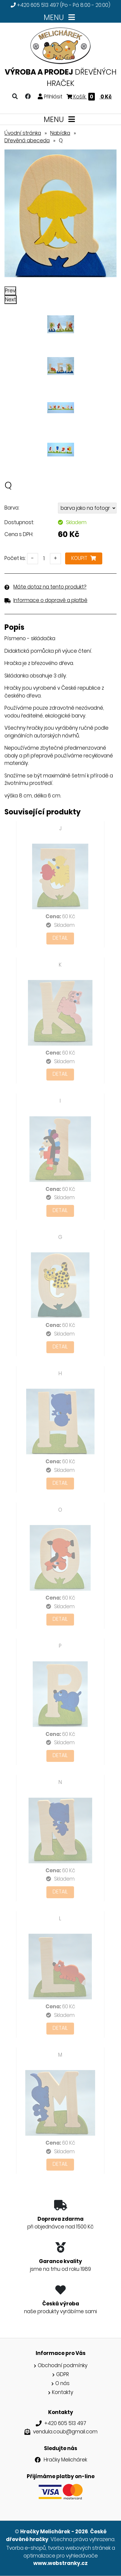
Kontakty (62, 2392)
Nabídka (60, 133)
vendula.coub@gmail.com (65, 2431)
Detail (60, 938)
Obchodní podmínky (62, 2365)
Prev (10, 290)
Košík (89, 96)
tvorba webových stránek (79, 2548)
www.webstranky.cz (60, 2563)
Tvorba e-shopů (26, 2548)
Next (10, 299)
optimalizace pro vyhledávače (60, 2555)
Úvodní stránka (22, 133)
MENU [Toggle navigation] (60, 17)
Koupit (83, 558)
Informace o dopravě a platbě (50, 600)
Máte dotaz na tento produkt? (50, 586)
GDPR (62, 2374)
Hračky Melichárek (65, 2459)
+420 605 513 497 (38, 5)
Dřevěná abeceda (27, 140)
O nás (62, 2383)
